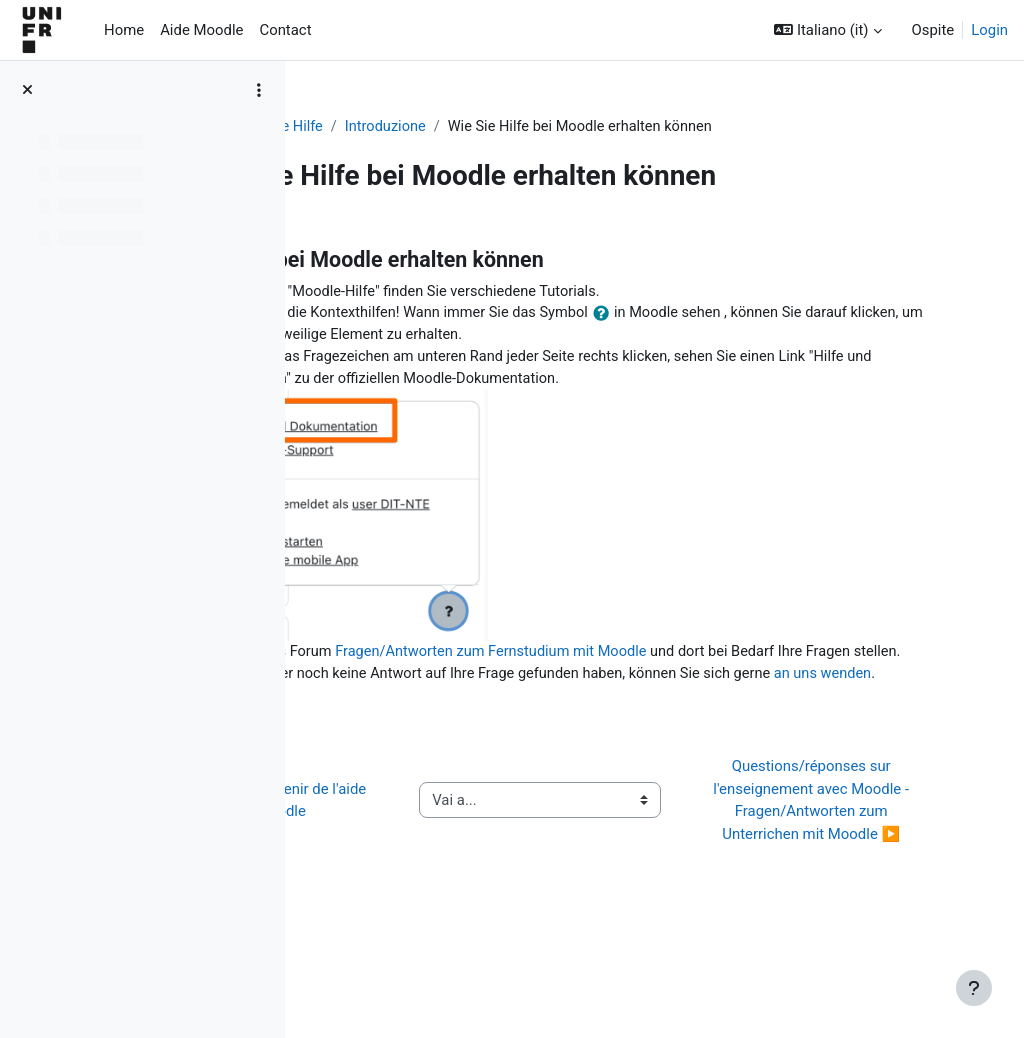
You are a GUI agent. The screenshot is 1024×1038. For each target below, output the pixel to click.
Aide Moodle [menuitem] (201, 30)
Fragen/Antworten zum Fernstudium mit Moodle (674, 655)
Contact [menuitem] (285, 30)
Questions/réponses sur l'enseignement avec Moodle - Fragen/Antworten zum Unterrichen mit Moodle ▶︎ (860, 871)
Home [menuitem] (124, 30)
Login (989, 30)
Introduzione (566, 127)
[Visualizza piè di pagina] (974, 988)
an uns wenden (455, 722)
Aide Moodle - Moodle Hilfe (413, 127)
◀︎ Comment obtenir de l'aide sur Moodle (421, 871)
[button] (827, 30)
